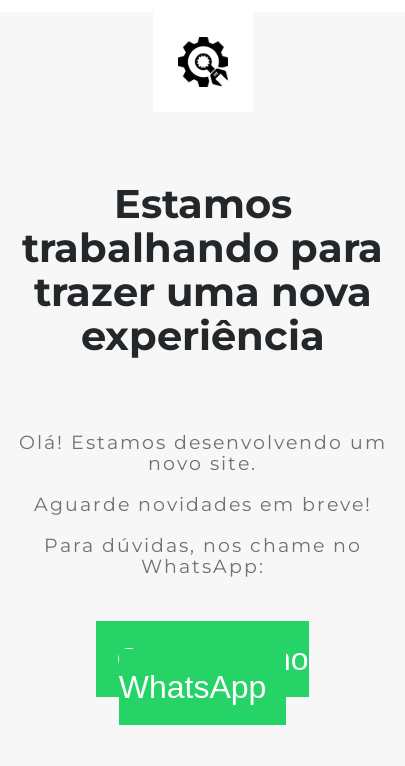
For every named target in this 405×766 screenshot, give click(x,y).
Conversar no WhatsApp (212, 673)
